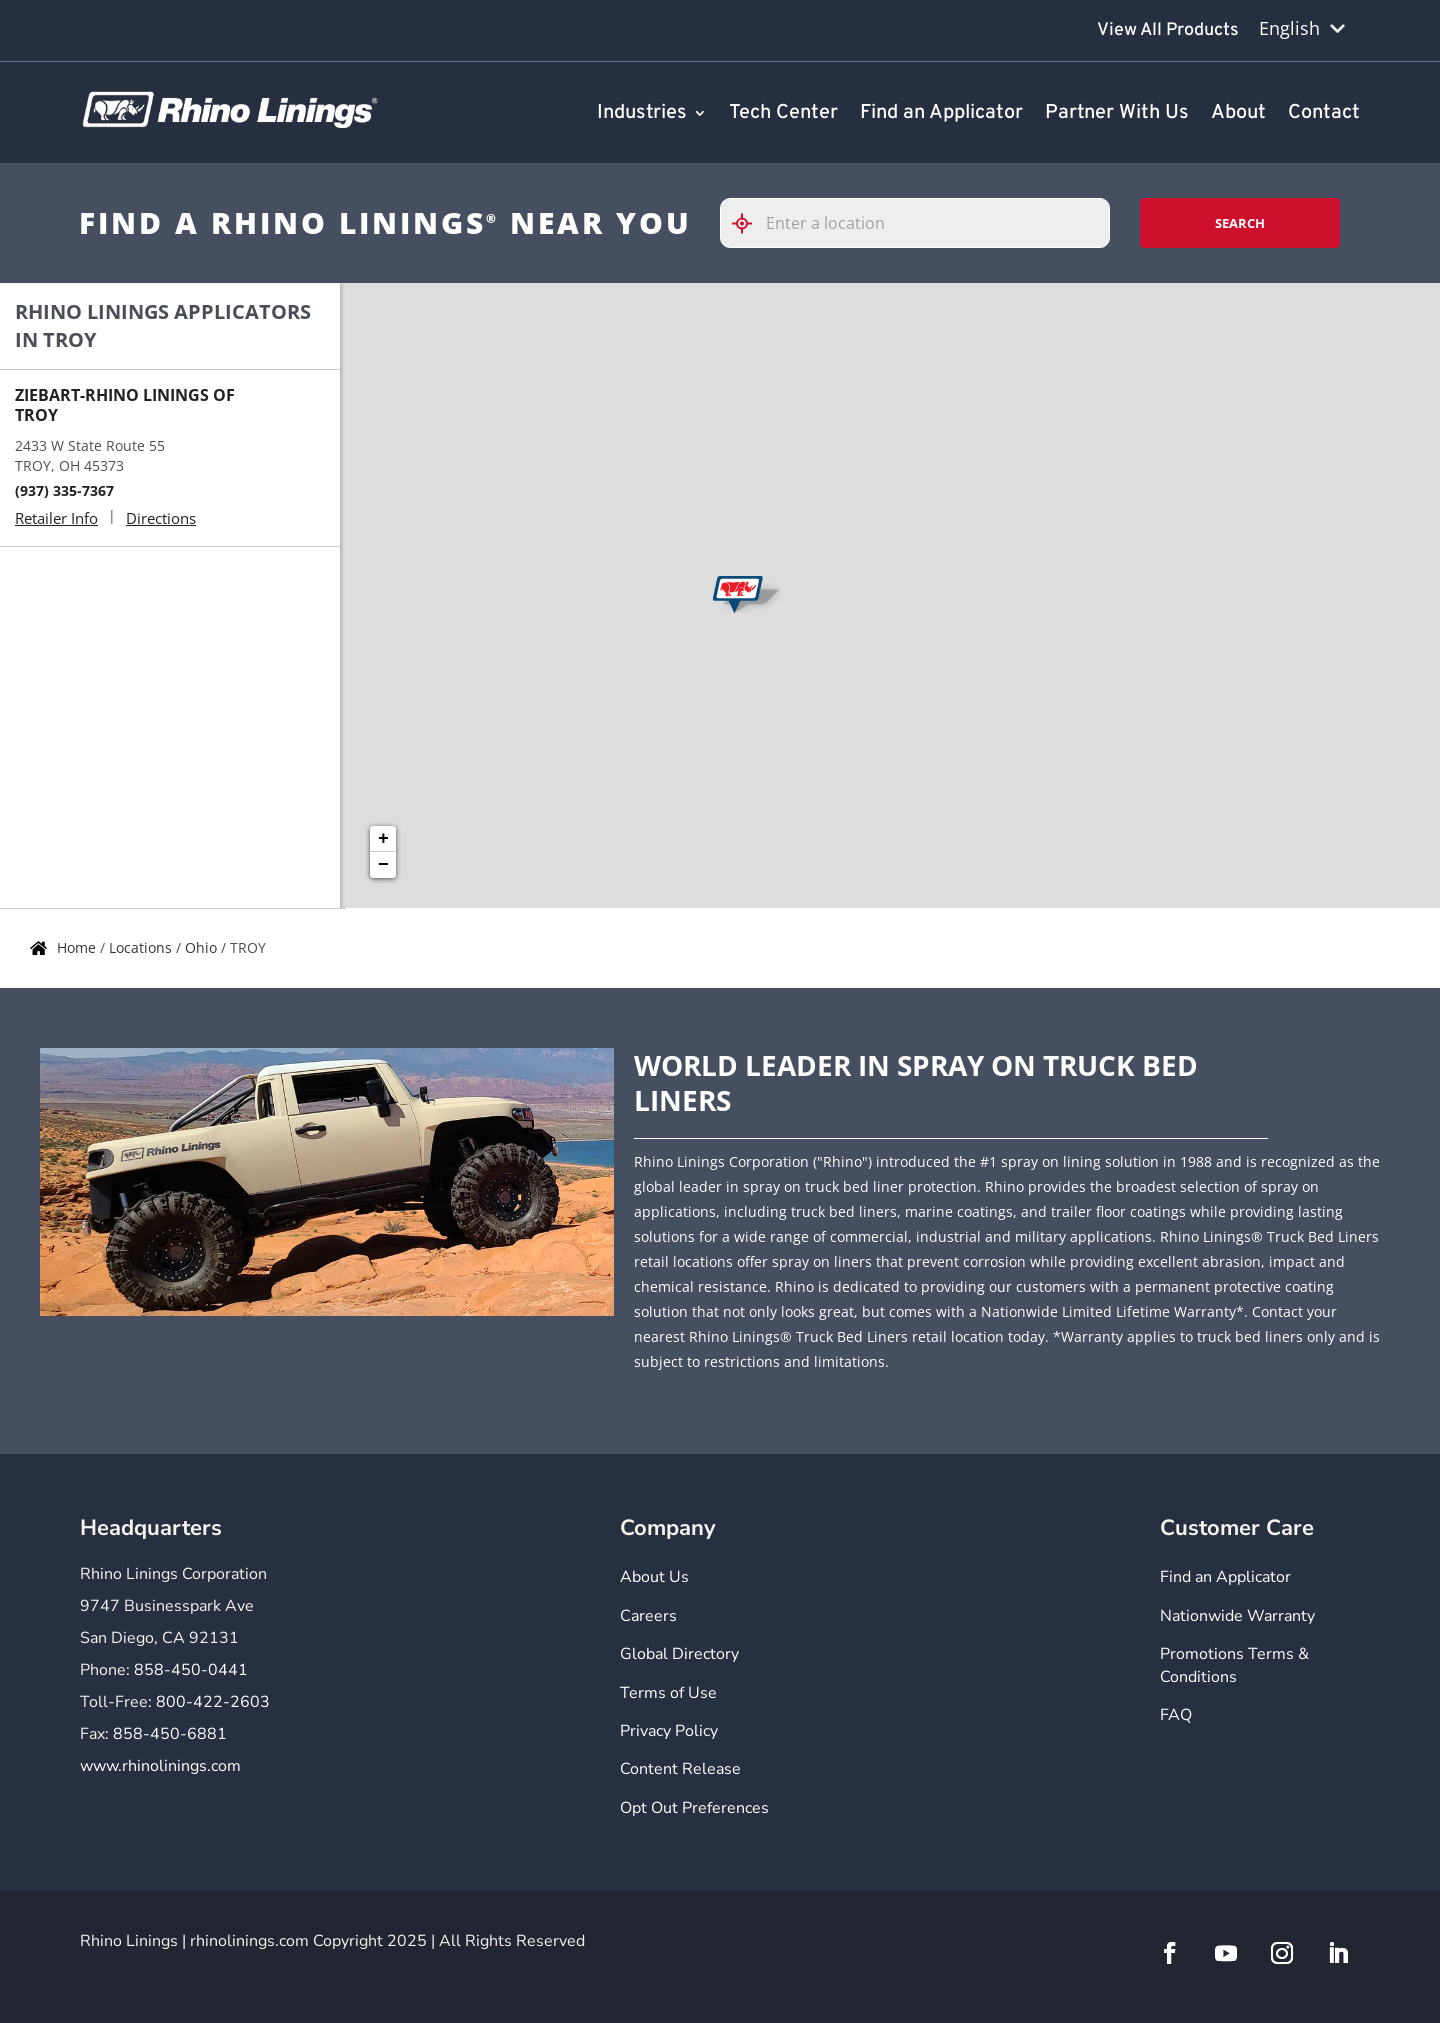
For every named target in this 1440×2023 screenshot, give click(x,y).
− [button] (383, 865)
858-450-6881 (170, 1734)
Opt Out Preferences (694, 1808)
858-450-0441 (191, 1670)
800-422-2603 (213, 1702)
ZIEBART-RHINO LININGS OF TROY (125, 405)
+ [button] (383, 839)
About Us (654, 1577)
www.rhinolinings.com (160, 1766)
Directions (161, 518)
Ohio (203, 947)
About (1238, 114)
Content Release (680, 1769)
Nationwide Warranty (1237, 1616)
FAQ (1176, 1715)
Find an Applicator (941, 114)
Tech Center (783, 114)
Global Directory (679, 1654)
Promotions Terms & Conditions (1234, 1665)
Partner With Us (1117, 114)
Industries (642, 114)
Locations (142, 947)
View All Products (1168, 30)
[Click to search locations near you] (750, 223)
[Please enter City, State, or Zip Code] (915, 223)
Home (78, 947)
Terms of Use (668, 1693)
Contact (1324, 114)
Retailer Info (56, 518)
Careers (648, 1616)
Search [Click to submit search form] (1240, 223)
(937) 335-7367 (64, 490)
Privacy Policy (669, 1731)
